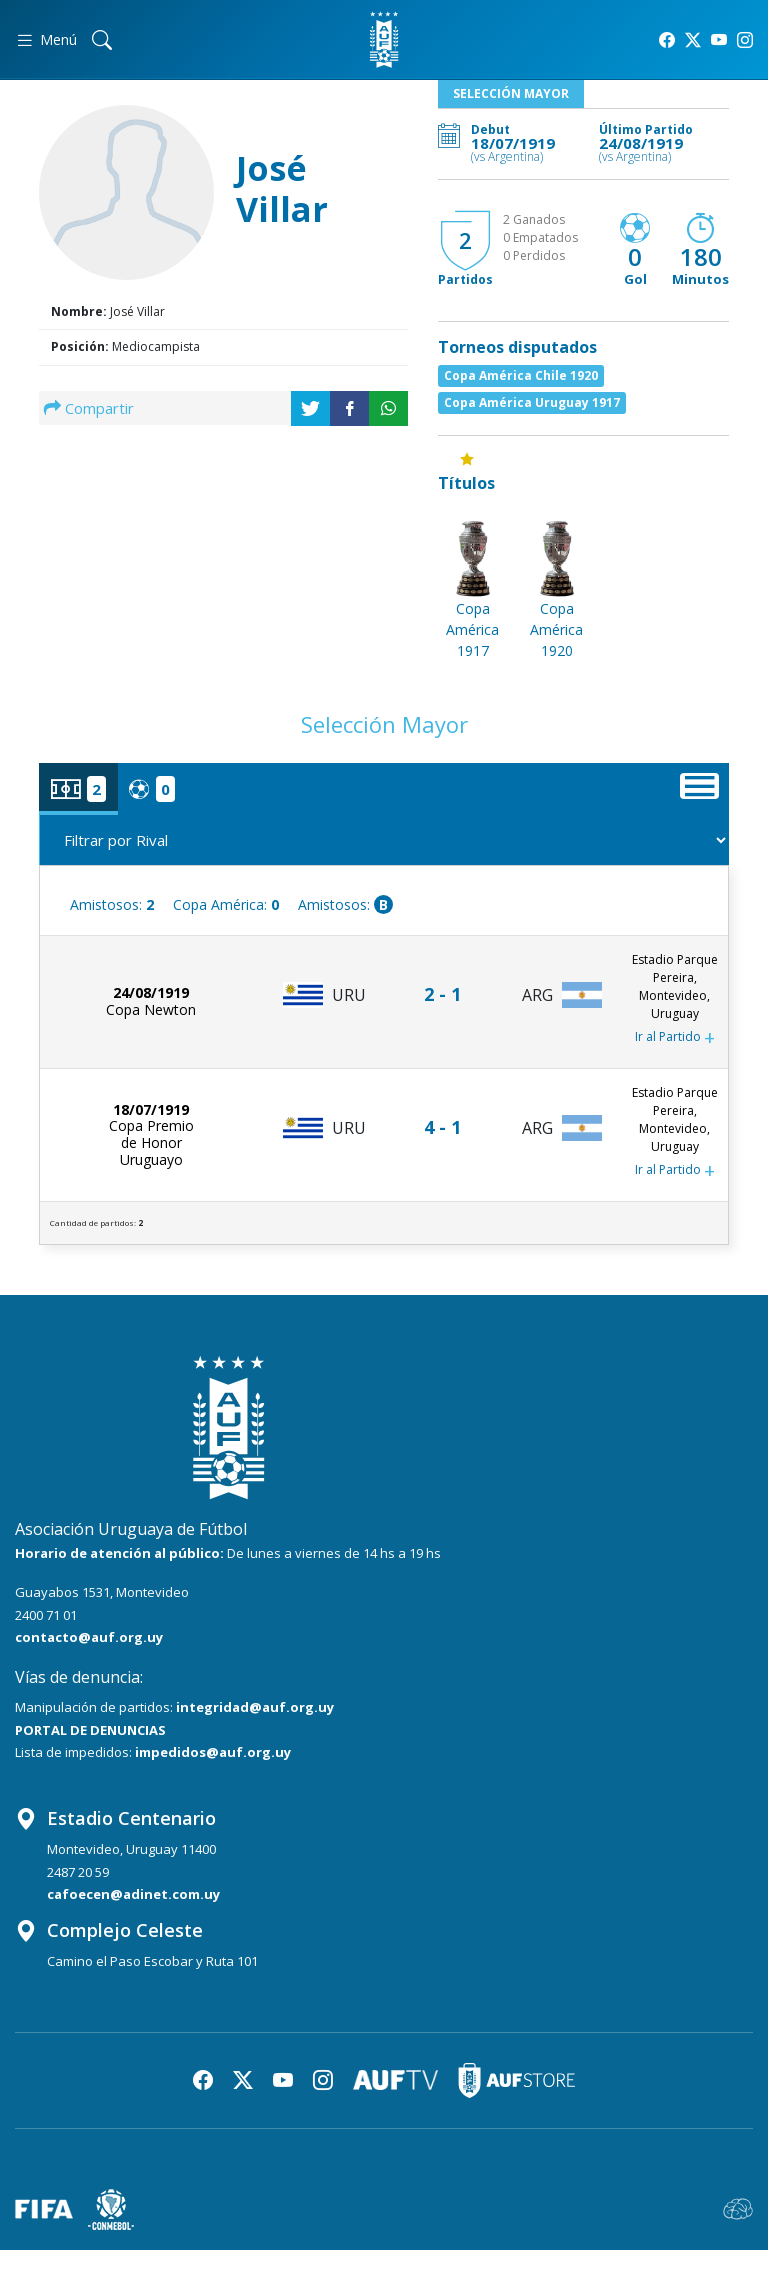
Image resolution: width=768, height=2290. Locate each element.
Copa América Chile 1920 (521, 375)
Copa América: (226, 904)
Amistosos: (112, 904)
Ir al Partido (675, 1038)
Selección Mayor (511, 93)
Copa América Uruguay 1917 (532, 402)
